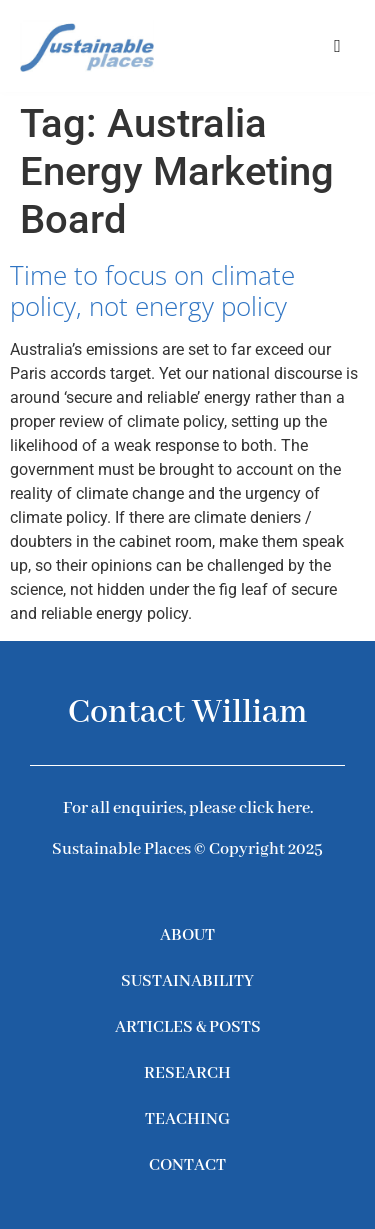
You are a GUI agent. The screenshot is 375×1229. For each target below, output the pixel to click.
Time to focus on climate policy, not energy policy (152, 290)
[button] (337, 45)
